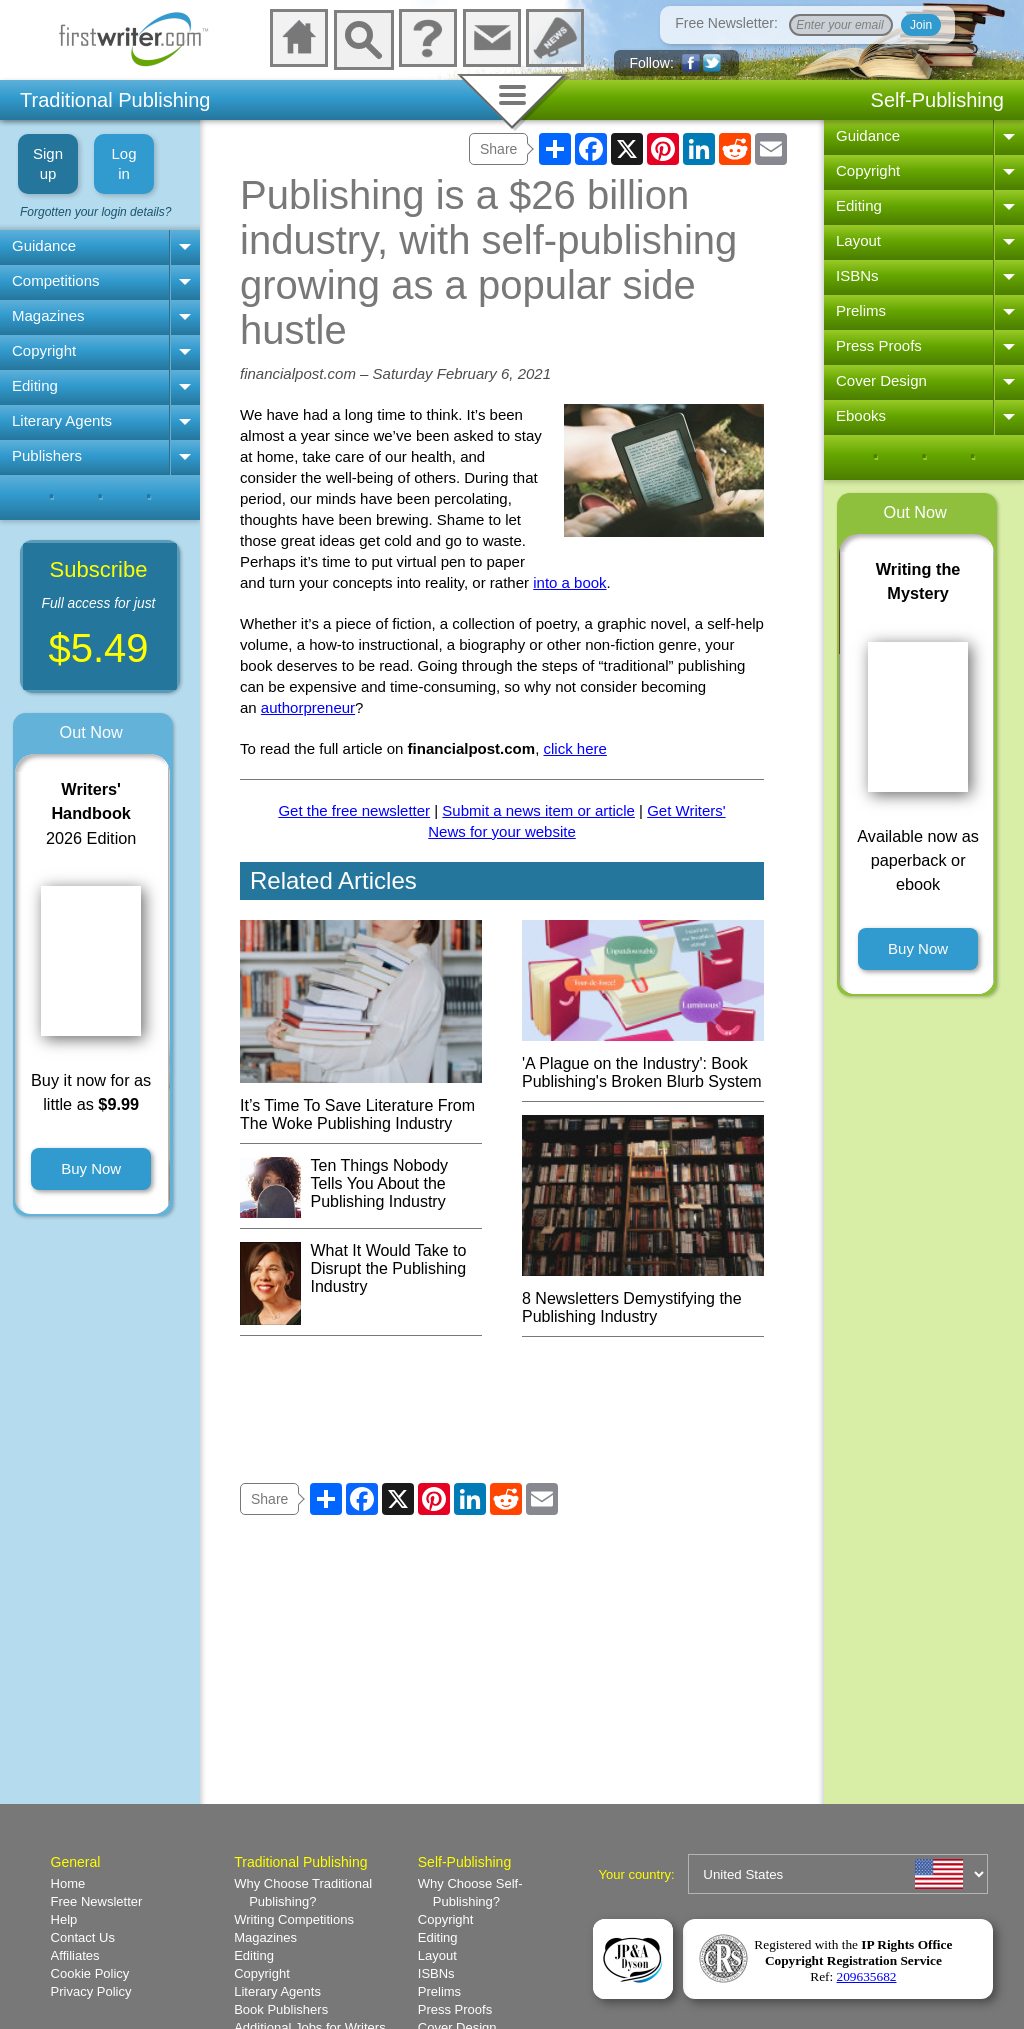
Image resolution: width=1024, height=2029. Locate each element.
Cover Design (881, 380)
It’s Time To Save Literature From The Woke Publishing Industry (361, 1105)
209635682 (867, 1976)
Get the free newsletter (354, 810)
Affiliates (75, 1955)
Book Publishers (281, 2009)
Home (68, 1883)
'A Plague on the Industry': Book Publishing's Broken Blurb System (643, 1063)
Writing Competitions (294, 1919)
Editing (35, 385)
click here (574, 748)
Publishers (47, 455)
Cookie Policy (90, 1973)
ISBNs (857, 275)
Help (64, 1919)
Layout (858, 240)
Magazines (48, 315)
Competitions (56, 280)
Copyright (44, 350)
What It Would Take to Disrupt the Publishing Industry (389, 1268)
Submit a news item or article (538, 810)
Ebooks (861, 415)
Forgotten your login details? (95, 212)
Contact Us (83, 1937)
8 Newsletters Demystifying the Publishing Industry (643, 1298)
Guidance (44, 245)
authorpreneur (308, 707)
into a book (569, 582)
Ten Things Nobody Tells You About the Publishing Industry (380, 1183)
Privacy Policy (91, 1991)
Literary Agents (62, 420)
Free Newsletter (97, 1901)
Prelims (861, 310)
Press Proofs (879, 345)
